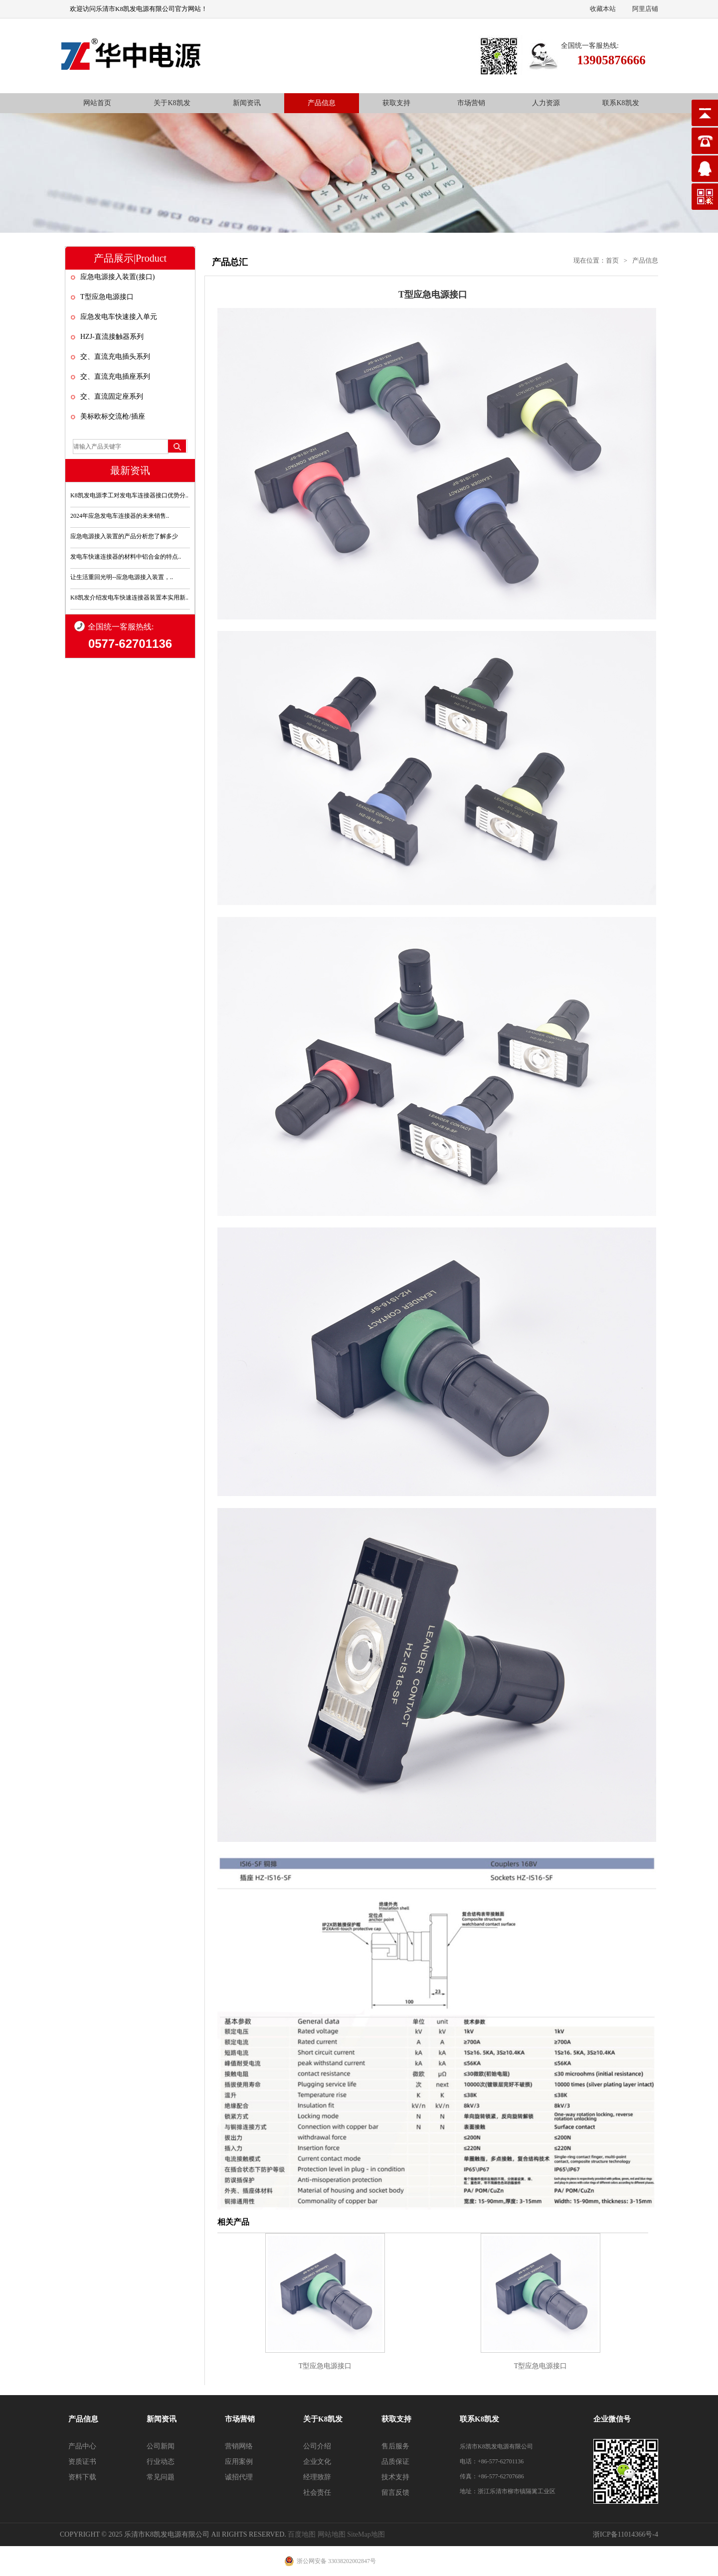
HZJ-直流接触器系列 (112, 336)
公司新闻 (161, 2446)
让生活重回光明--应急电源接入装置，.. (121, 577)
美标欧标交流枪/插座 (112, 416)
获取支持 (396, 103)
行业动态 (161, 2461)
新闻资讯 (247, 103)
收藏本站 (603, 8)
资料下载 (82, 2477)
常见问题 (161, 2477)
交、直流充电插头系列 (115, 356)
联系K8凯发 (620, 103)
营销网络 (239, 2446)
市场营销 (471, 103)
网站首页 (97, 103)
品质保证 (395, 2461)
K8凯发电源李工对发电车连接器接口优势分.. (129, 495)
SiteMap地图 (365, 2534)
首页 (612, 260)
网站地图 (332, 2534)
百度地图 (302, 2534)
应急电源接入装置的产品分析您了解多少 (124, 536)
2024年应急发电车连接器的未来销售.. (119, 515)
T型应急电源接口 (107, 297)
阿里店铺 (645, 8)
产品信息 (322, 103)
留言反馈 (395, 2492)
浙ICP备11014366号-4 (625, 2534)
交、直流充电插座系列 (115, 376)
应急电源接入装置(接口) (117, 277)
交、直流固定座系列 (111, 396)
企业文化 (317, 2461)
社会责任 (317, 2492)
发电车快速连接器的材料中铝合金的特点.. (125, 556)
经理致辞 (317, 2477)
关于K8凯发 (172, 103)
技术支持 (395, 2477)
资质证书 (82, 2461)
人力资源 (546, 103)
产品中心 (82, 2446)
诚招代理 (239, 2477)
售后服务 (395, 2446)
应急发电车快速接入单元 (118, 316)
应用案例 (239, 2461)
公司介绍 (317, 2446)
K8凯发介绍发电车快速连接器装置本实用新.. (129, 597)
